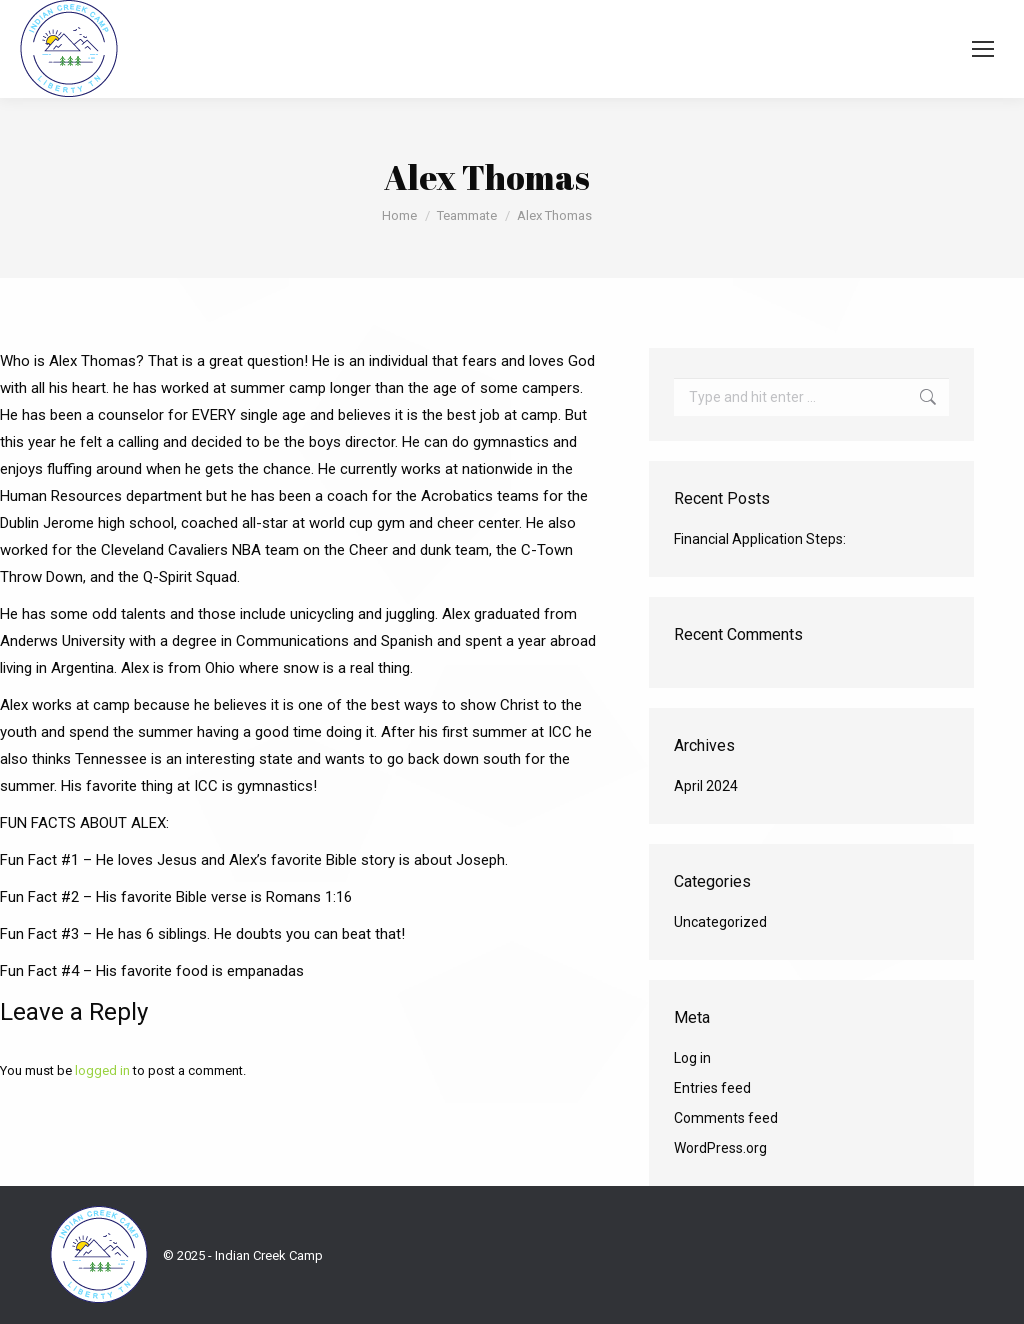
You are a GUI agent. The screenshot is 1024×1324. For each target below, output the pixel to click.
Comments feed (726, 1118)
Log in (692, 1058)
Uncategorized (720, 922)
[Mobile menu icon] (983, 49)
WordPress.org (720, 1148)
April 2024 (706, 786)
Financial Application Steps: (760, 539)
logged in (102, 1070)
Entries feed (712, 1088)
